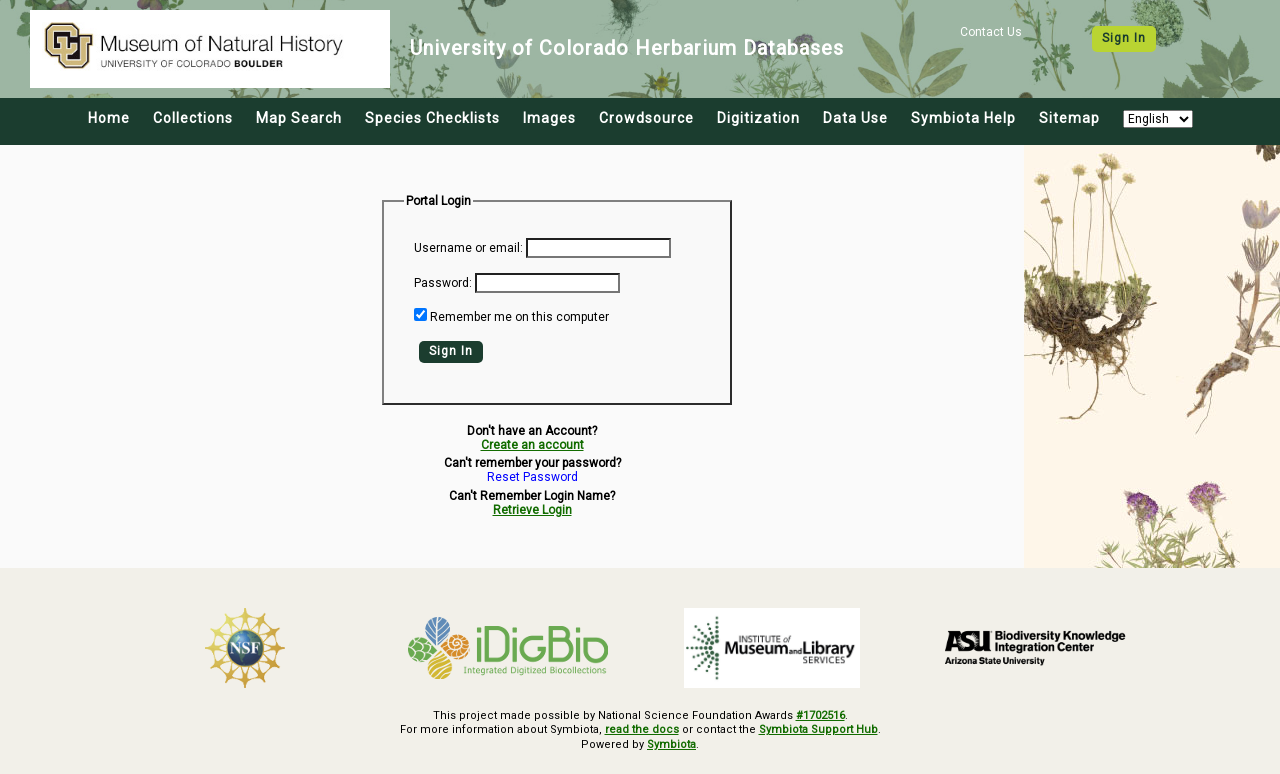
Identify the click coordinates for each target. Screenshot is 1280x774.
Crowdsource (646, 118)
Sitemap (1069, 118)
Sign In (1124, 38)
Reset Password (532, 477)
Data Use (855, 118)
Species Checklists (432, 118)
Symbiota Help (963, 118)
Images (549, 118)
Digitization (758, 118)
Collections (193, 118)
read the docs (642, 729)
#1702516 (820, 715)
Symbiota (671, 744)
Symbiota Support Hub (818, 729)
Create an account (532, 445)
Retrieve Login (532, 510)
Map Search (299, 118)
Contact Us (991, 32)
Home (109, 118)
